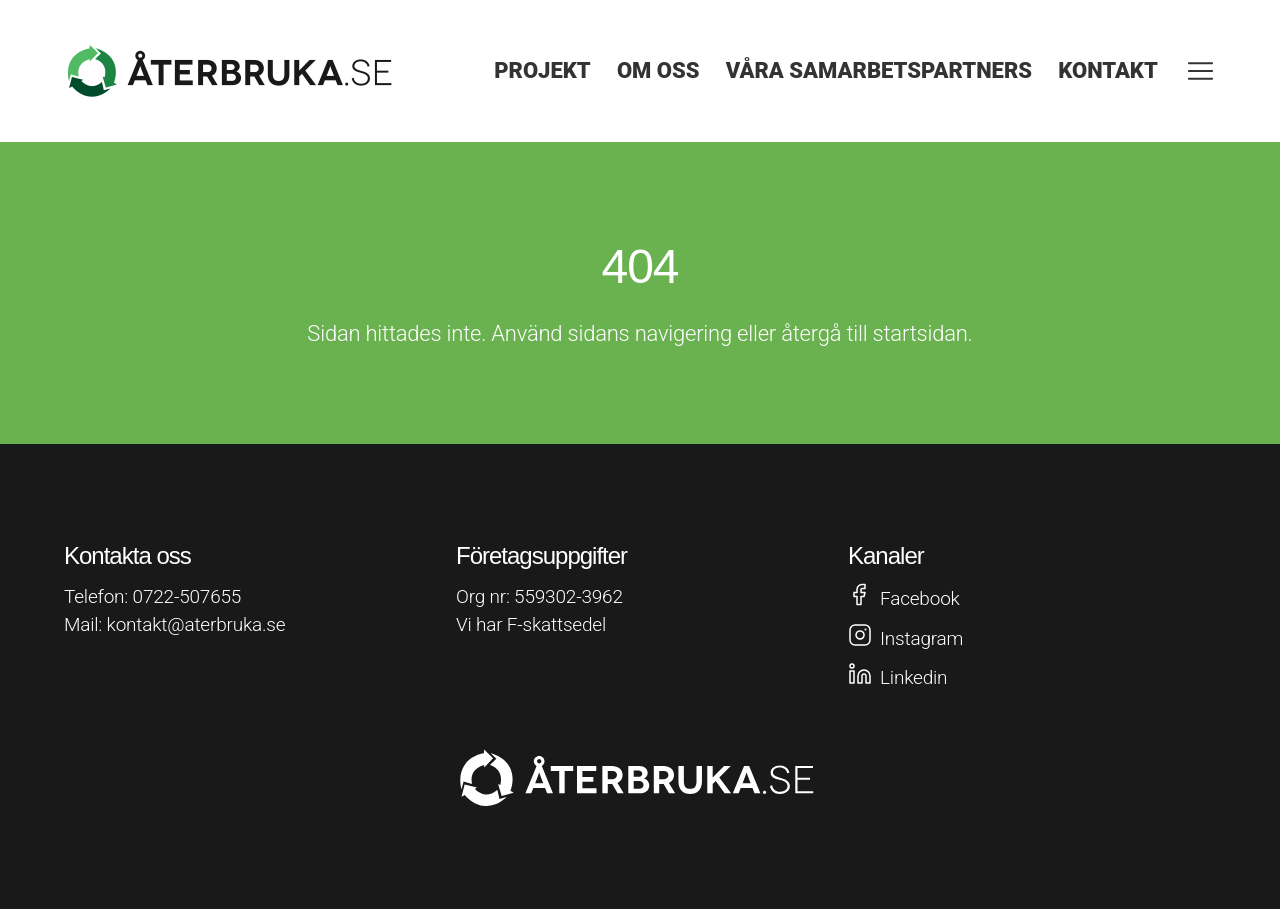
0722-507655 (187, 596)
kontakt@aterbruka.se (196, 624)
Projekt (542, 70)
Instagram (921, 638)
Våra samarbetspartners (879, 70)
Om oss (658, 70)
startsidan (920, 333)
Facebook (920, 598)
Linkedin (913, 677)
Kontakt (1108, 70)
